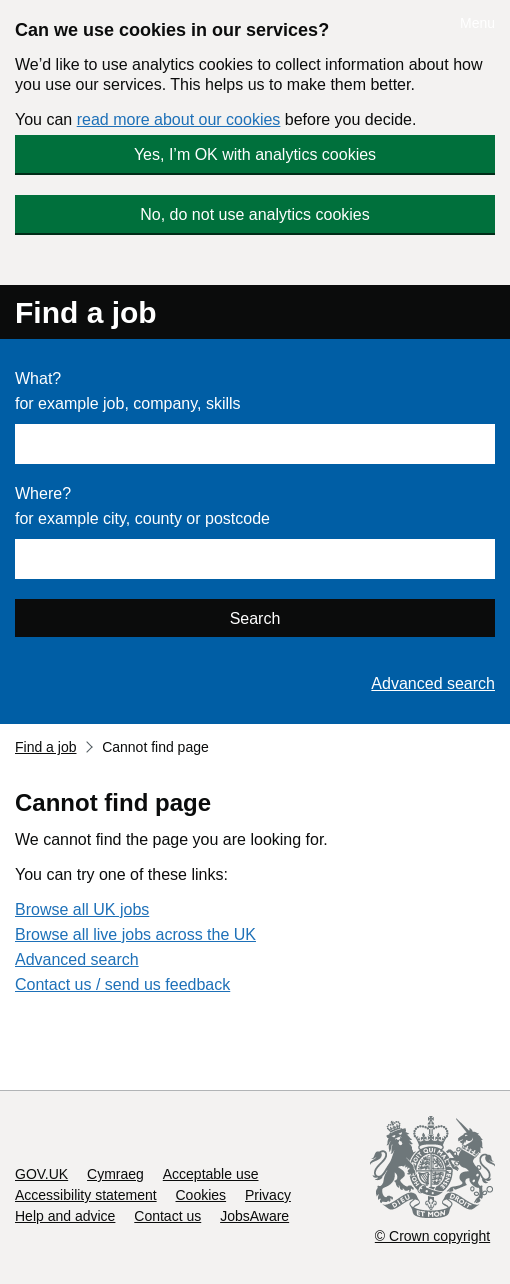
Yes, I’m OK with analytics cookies (255, 154)
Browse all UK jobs (82, 909)
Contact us (167, 1216)
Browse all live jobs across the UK (135, 934)
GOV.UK (41, 1174)
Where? (43, 493)
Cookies (201, 1195)
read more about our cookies (179, 119)
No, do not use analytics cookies (254, 214)
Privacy (268, 1195)
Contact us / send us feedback (122, 984)
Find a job (86, 312)
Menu (477, 23)
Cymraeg (115, 1174)
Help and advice (65, 1216)
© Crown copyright (432, 1236)
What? (38, 378)
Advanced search (433, 683)
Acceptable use (211, 1174)
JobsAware (254, 1216)
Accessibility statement (86, 1195)
